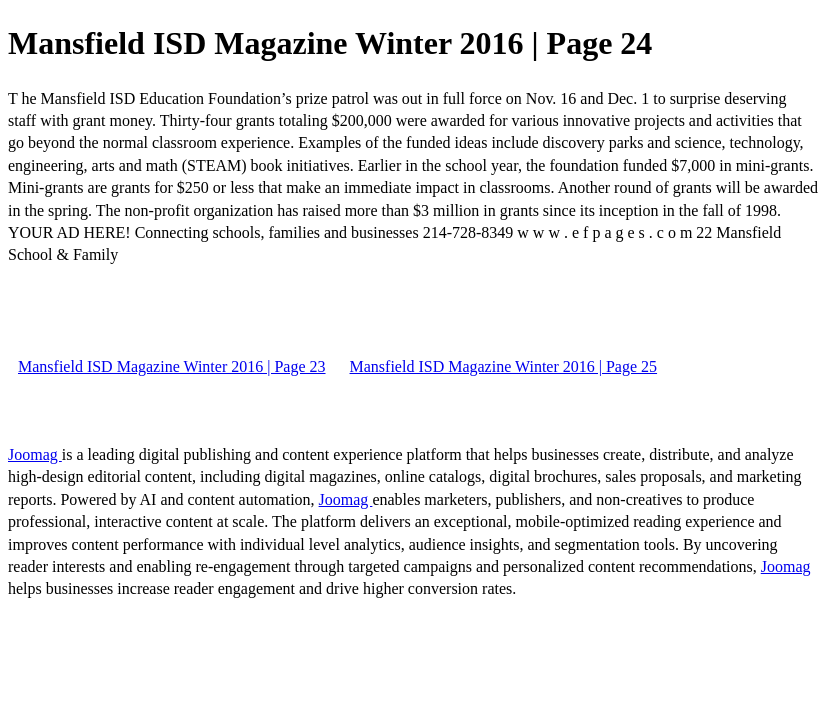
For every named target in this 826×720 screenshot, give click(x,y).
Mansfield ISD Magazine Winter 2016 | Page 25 (504, 366)
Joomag (35, 454)
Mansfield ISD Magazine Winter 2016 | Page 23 (172, 366)
